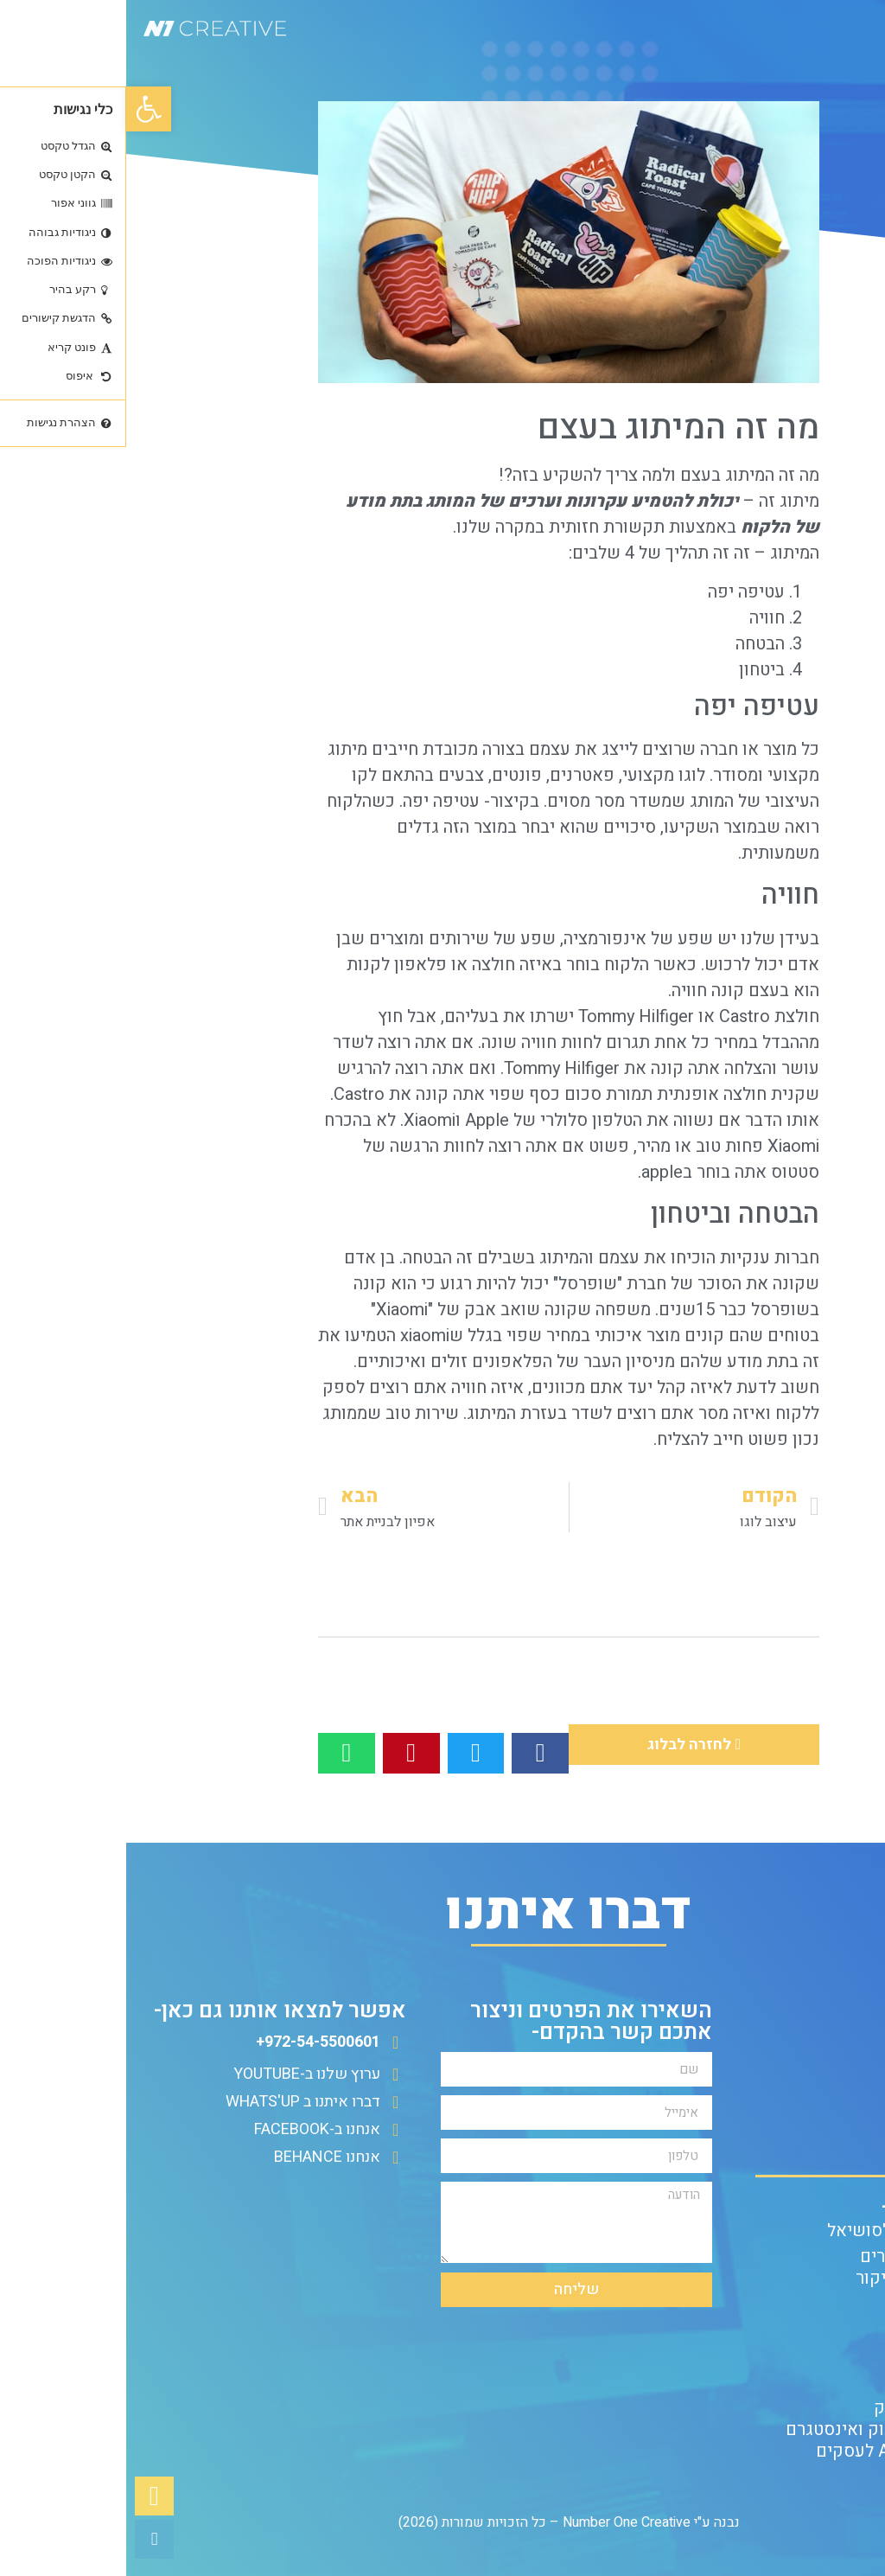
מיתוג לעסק (825, 2299)
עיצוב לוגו (832, 2321)
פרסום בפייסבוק (808, 2407)
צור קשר (837, 2081)
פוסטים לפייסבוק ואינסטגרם (763, 2429)
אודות (846, 2125)
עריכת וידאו (825, 2364)
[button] (22, 108)
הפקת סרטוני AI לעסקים (779, 2451)
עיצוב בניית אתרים (801, 2256)
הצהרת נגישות (816, 2146)
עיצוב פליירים (818, 2342)
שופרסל (461, 1283)
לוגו (565, 775)
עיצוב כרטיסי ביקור (798, 2278)
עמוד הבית (830, 2038)
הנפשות (839, 2386)
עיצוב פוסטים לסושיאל (784, 2230)
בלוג (852, 2060)
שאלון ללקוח (821, 2103)
